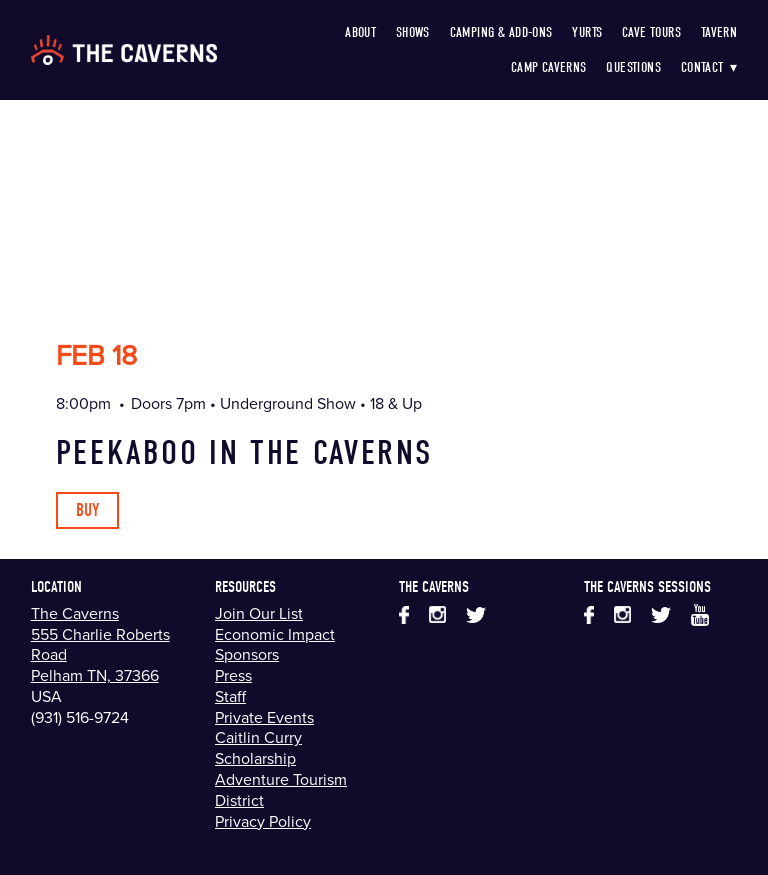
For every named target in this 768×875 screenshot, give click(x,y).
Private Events (264, 717)
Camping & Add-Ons (501, 32)
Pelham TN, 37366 (95, 675)
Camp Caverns (549, 67)
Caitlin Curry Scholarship (258, 747)
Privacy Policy (263, 821)
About (360, 32)
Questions (633, 67)
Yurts (587, 32)
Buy (87, 510)
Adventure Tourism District (281, 789)
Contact (709, 67)
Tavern (719, 32)
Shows (413, 32)
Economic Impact (275, 634)
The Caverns (75, 613)
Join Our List (259, 613)
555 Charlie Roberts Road (100, 644)
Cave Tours (651, 32)
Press (233, 675)
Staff (230, 696)
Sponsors (247, 654)
